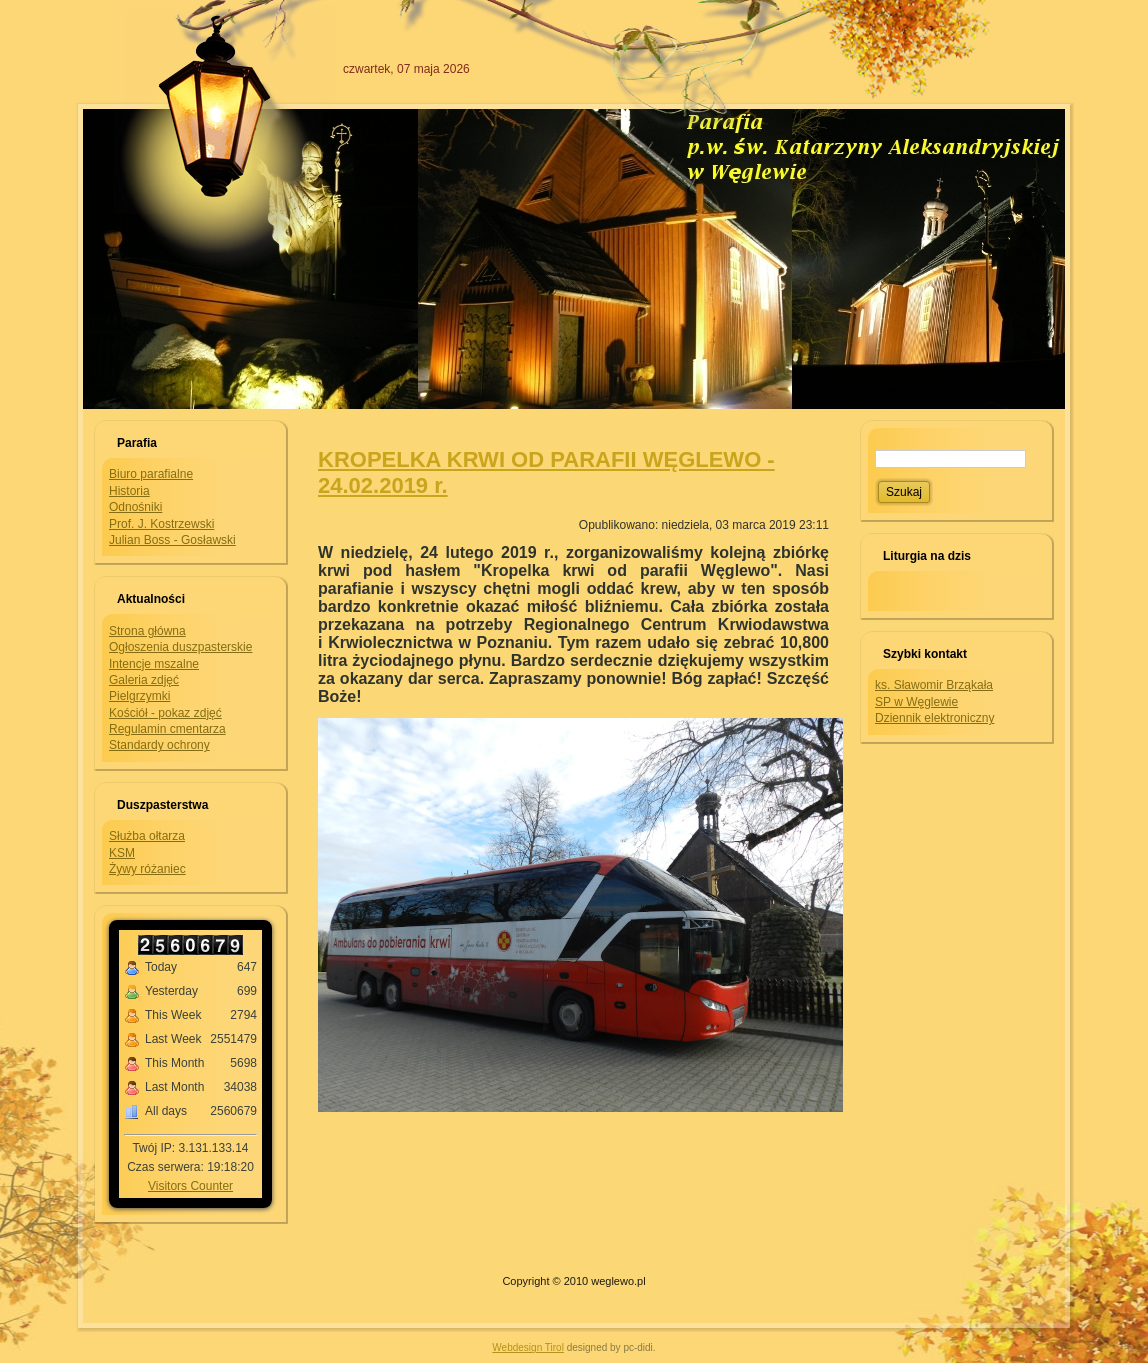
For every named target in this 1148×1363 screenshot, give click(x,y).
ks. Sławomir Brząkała (934, 685)
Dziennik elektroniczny (934, 718)
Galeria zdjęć (144, 680)
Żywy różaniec (147, 869)
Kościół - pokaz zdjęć (165, 713)
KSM (122, 853)
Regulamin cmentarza (167, 729)
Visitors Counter (190, 1186)
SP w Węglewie (916, 702)
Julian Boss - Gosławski (172, 540)
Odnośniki (135, 507)
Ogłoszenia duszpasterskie (180, 647)
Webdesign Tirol (528, 1347)
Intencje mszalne (154, 664)
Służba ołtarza (147, 836)
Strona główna (147, 631)
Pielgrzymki (139, 696)
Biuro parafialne (151, 474)
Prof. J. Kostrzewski (161, 524)
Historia (129, 491)
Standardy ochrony (159, 745)
